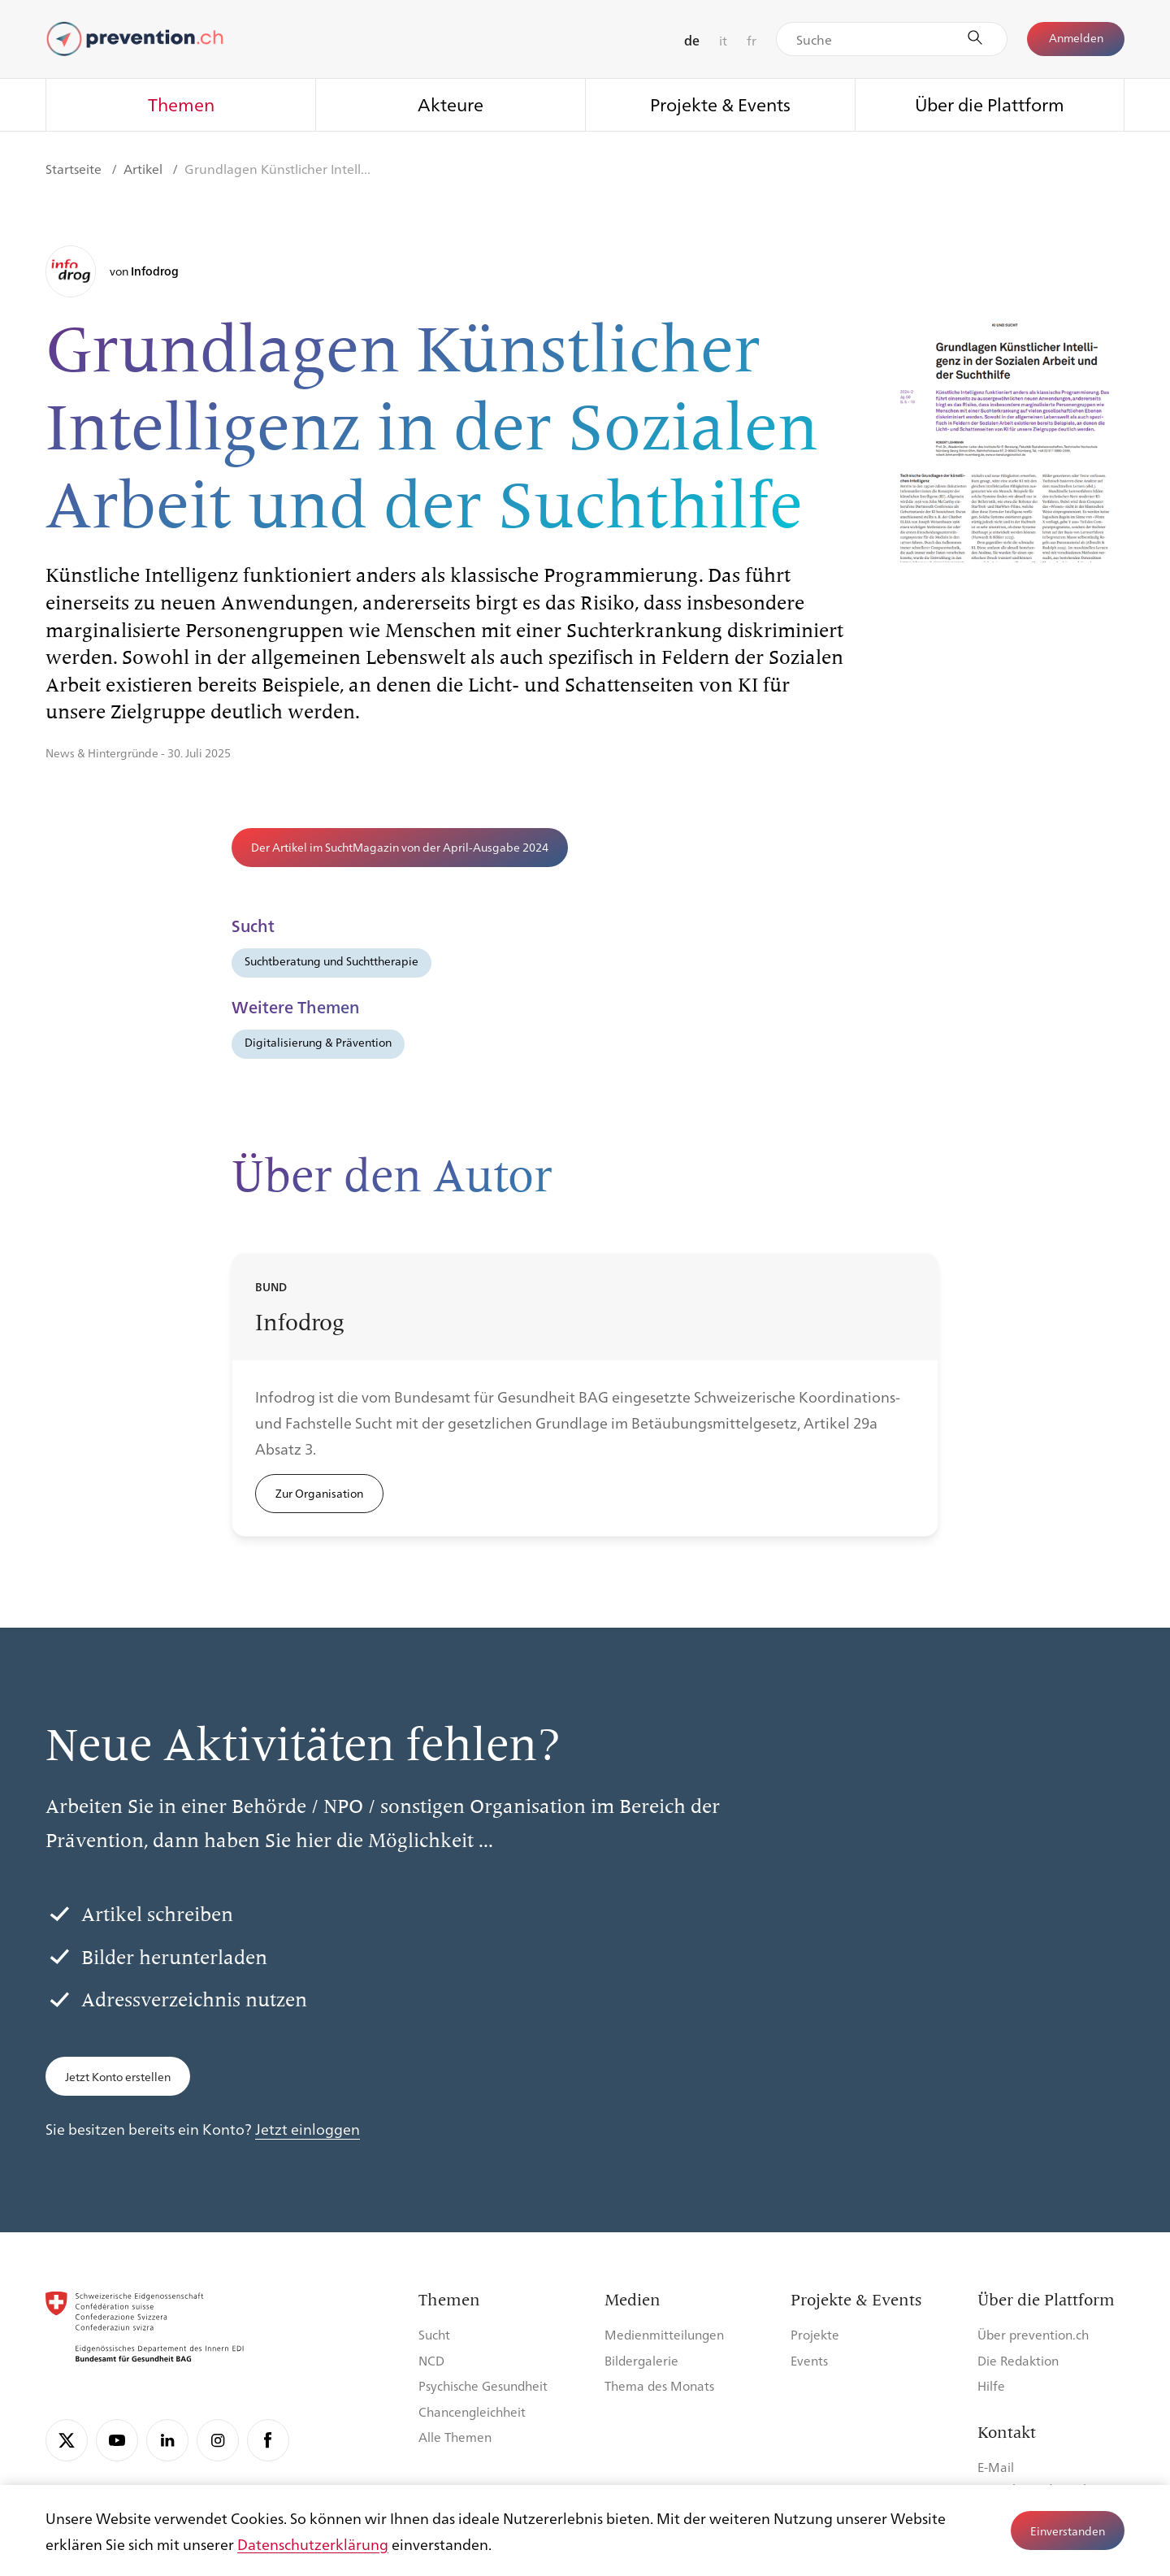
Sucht (434, 2334)
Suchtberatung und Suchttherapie (331, 960)
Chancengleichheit (472, 2411)
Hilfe (991, 2385)
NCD (431, 2360)
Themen (181, 103)
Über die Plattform (989, 103)
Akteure (450, 103)
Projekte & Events (720, 103)
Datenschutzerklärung (312, 2543)
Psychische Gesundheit (483, 2385)
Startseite (75, 168)
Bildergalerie (641, 2360)
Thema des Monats (659, 2385)
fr (751, 40)
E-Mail (995, 2466)
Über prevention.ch (1033, 2334)
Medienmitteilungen (664, 2334)
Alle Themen (455, 2436)
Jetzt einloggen (307, 2128)
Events (809, 2360)
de (692, 40)
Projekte (815, 2334)
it (723, 40)
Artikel (145, 168)
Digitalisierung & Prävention (318, 1041)
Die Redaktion (1018, 2360)
